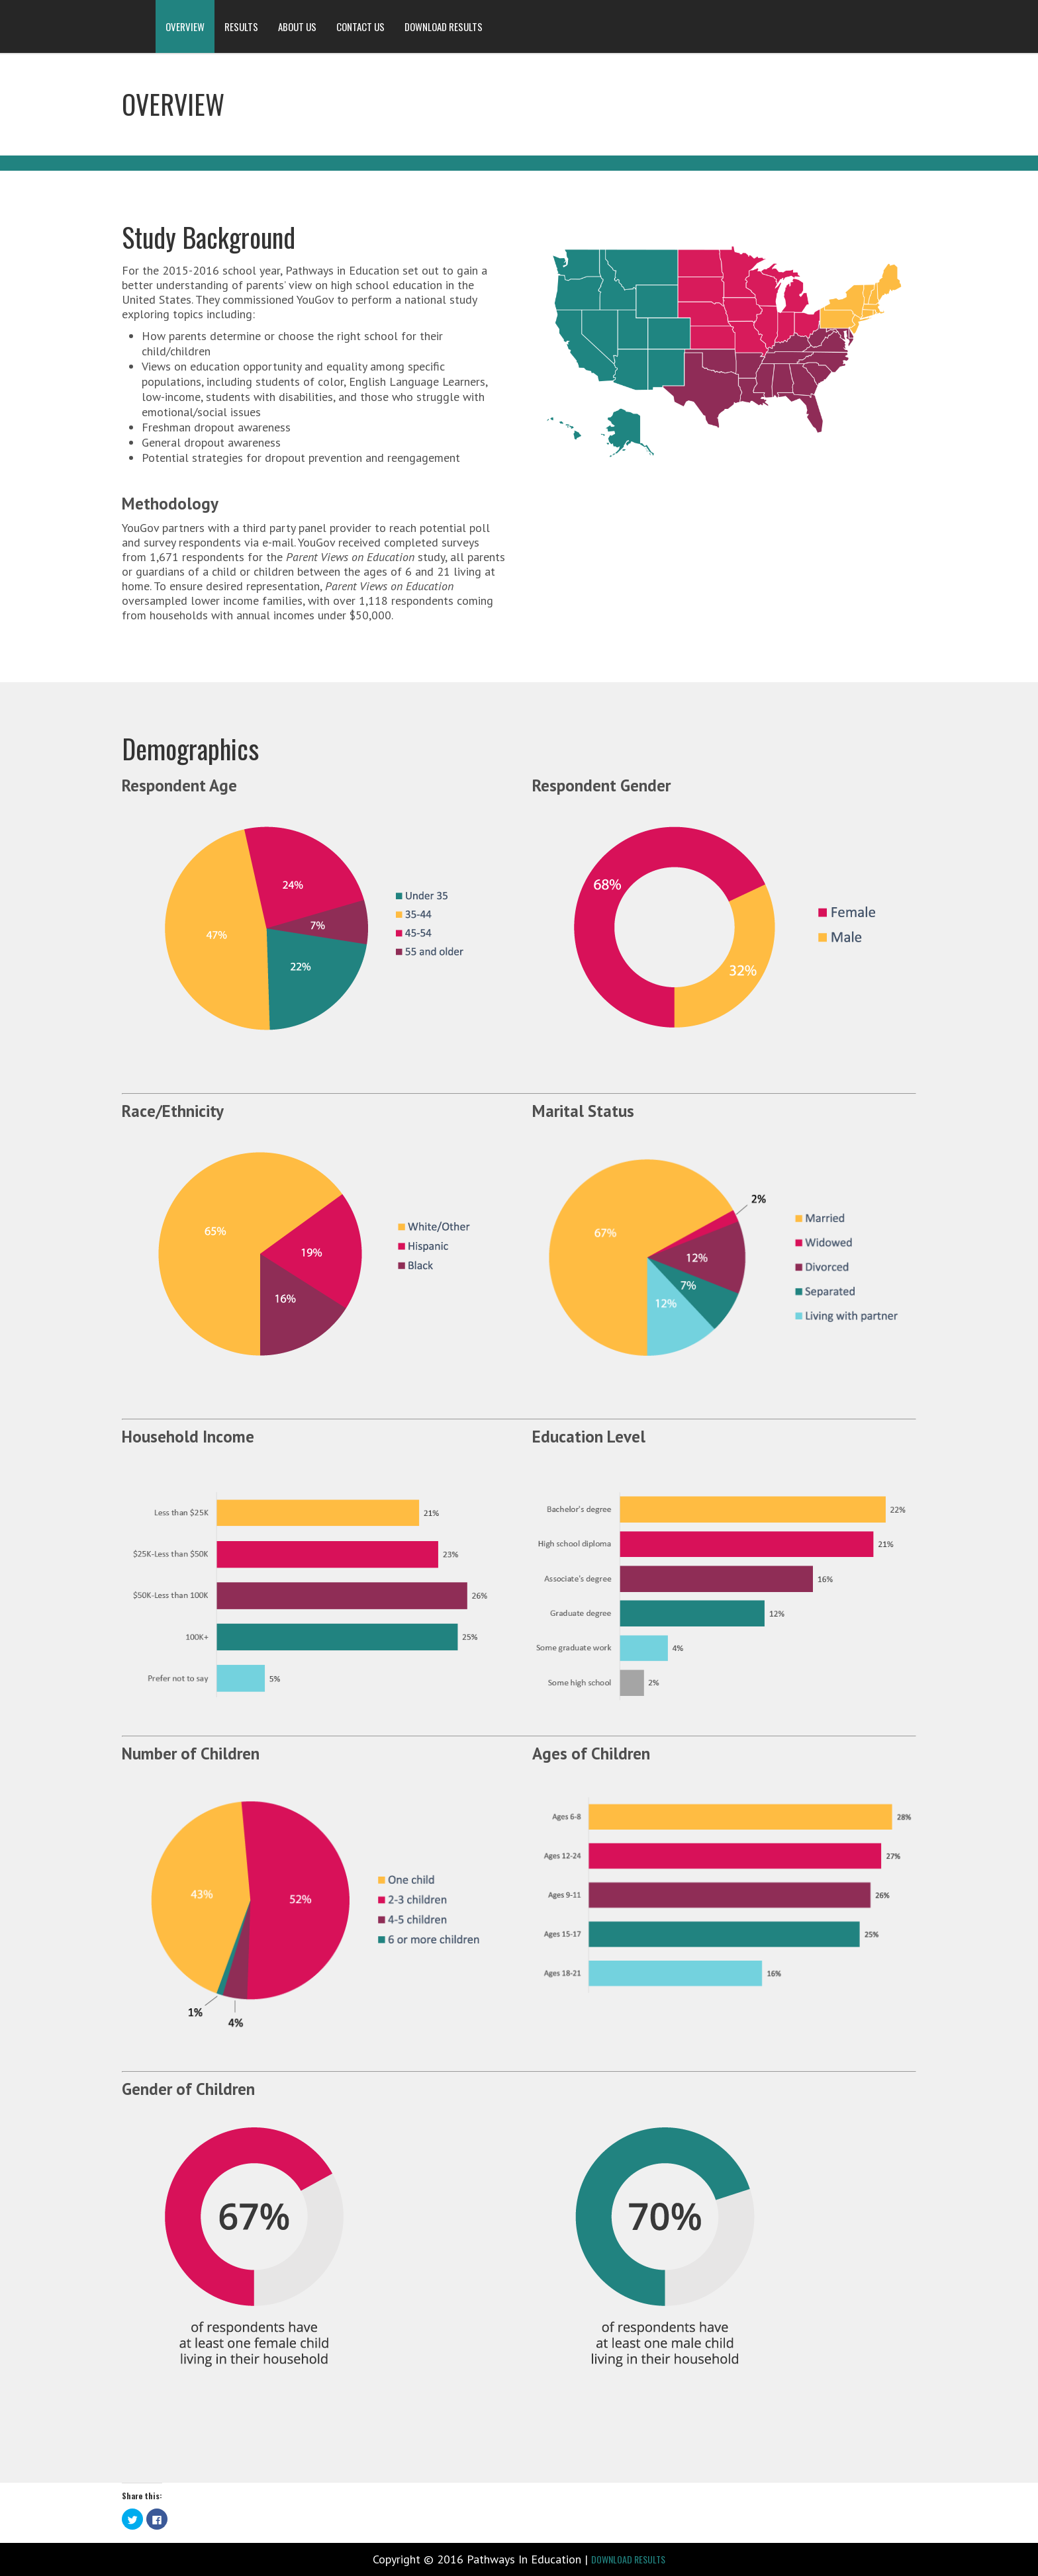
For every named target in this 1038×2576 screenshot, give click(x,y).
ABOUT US (297, 26)
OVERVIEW (185, 26)
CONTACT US (360, 26)
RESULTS (241, 26)
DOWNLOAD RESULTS (443, 26)
